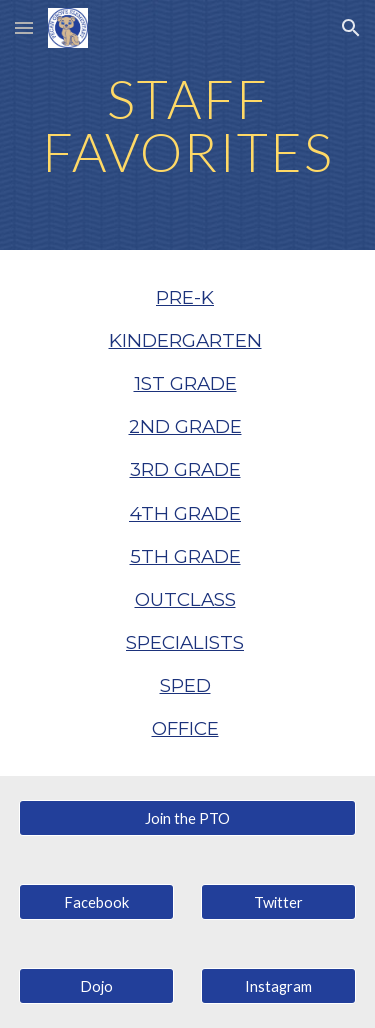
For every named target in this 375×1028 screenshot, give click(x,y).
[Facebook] (96, 902)
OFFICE (185, 728)
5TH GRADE (185, 556)
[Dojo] (96, 986)
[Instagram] (278, 986)
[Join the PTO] (188, 818)
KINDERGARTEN (185, 340)
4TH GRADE (185, 513)
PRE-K (185, 297)
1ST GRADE (185, 383)
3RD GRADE (185, 469)
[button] (24, 27)
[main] (188, 125)
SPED (185, 685)
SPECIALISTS (185, 642)
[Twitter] (278, 902)
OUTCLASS (185, 599)
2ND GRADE (185, 426)
